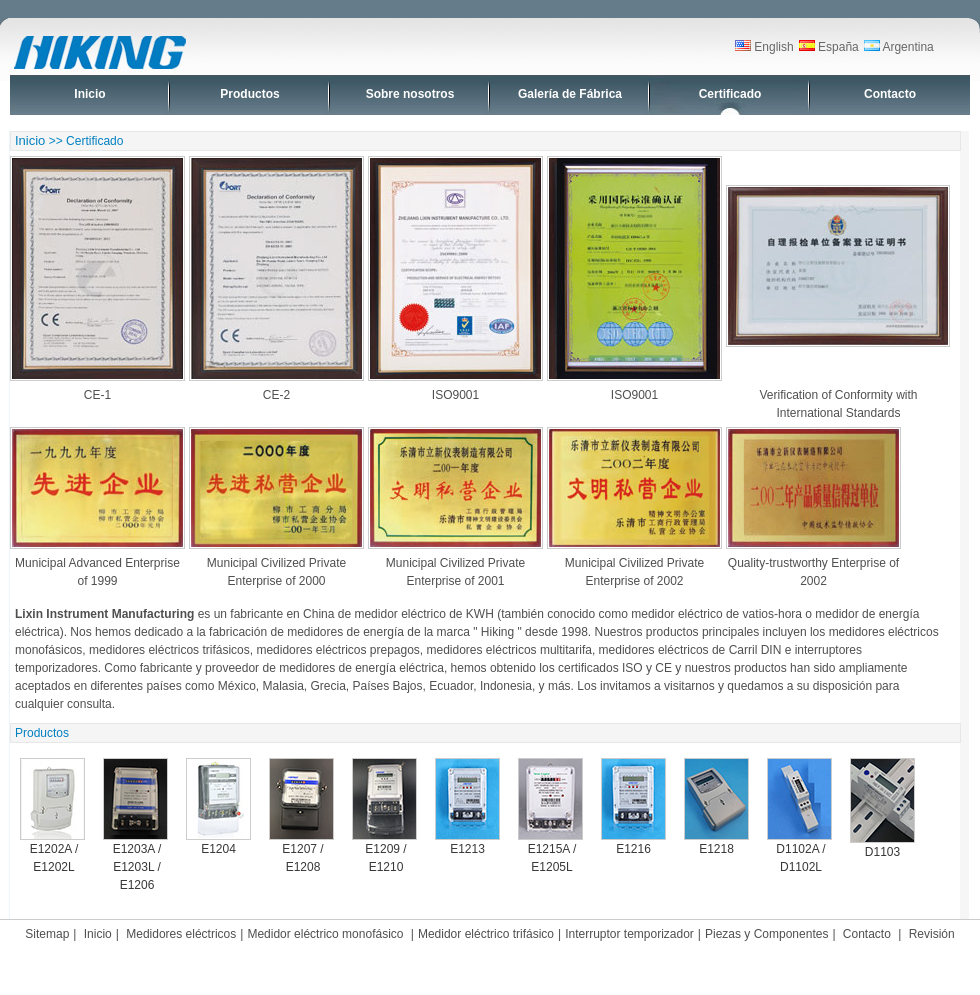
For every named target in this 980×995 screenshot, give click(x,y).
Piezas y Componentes (766, 934)
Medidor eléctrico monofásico (326, 934)
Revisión (932, 934)
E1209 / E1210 (384, 816)
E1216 (633, 807)
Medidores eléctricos (181, 934)
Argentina (899, 47)
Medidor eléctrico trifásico (486, 934)
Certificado (730, 94)
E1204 (218, 807)
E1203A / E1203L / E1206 (135, 825)
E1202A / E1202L (52, 816)
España (829, 47)
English (764, 47)
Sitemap (47, 934)
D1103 (882, 808)
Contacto (890, 94)
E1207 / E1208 (301, 816)
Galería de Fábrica (570, 94)
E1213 (467, 807)
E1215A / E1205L (550, 816)
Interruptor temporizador (629, 934)
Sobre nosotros (410, 94)
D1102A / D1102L (799, 816)
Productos (249, 94)
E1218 (716, 807)
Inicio (89, 94)
